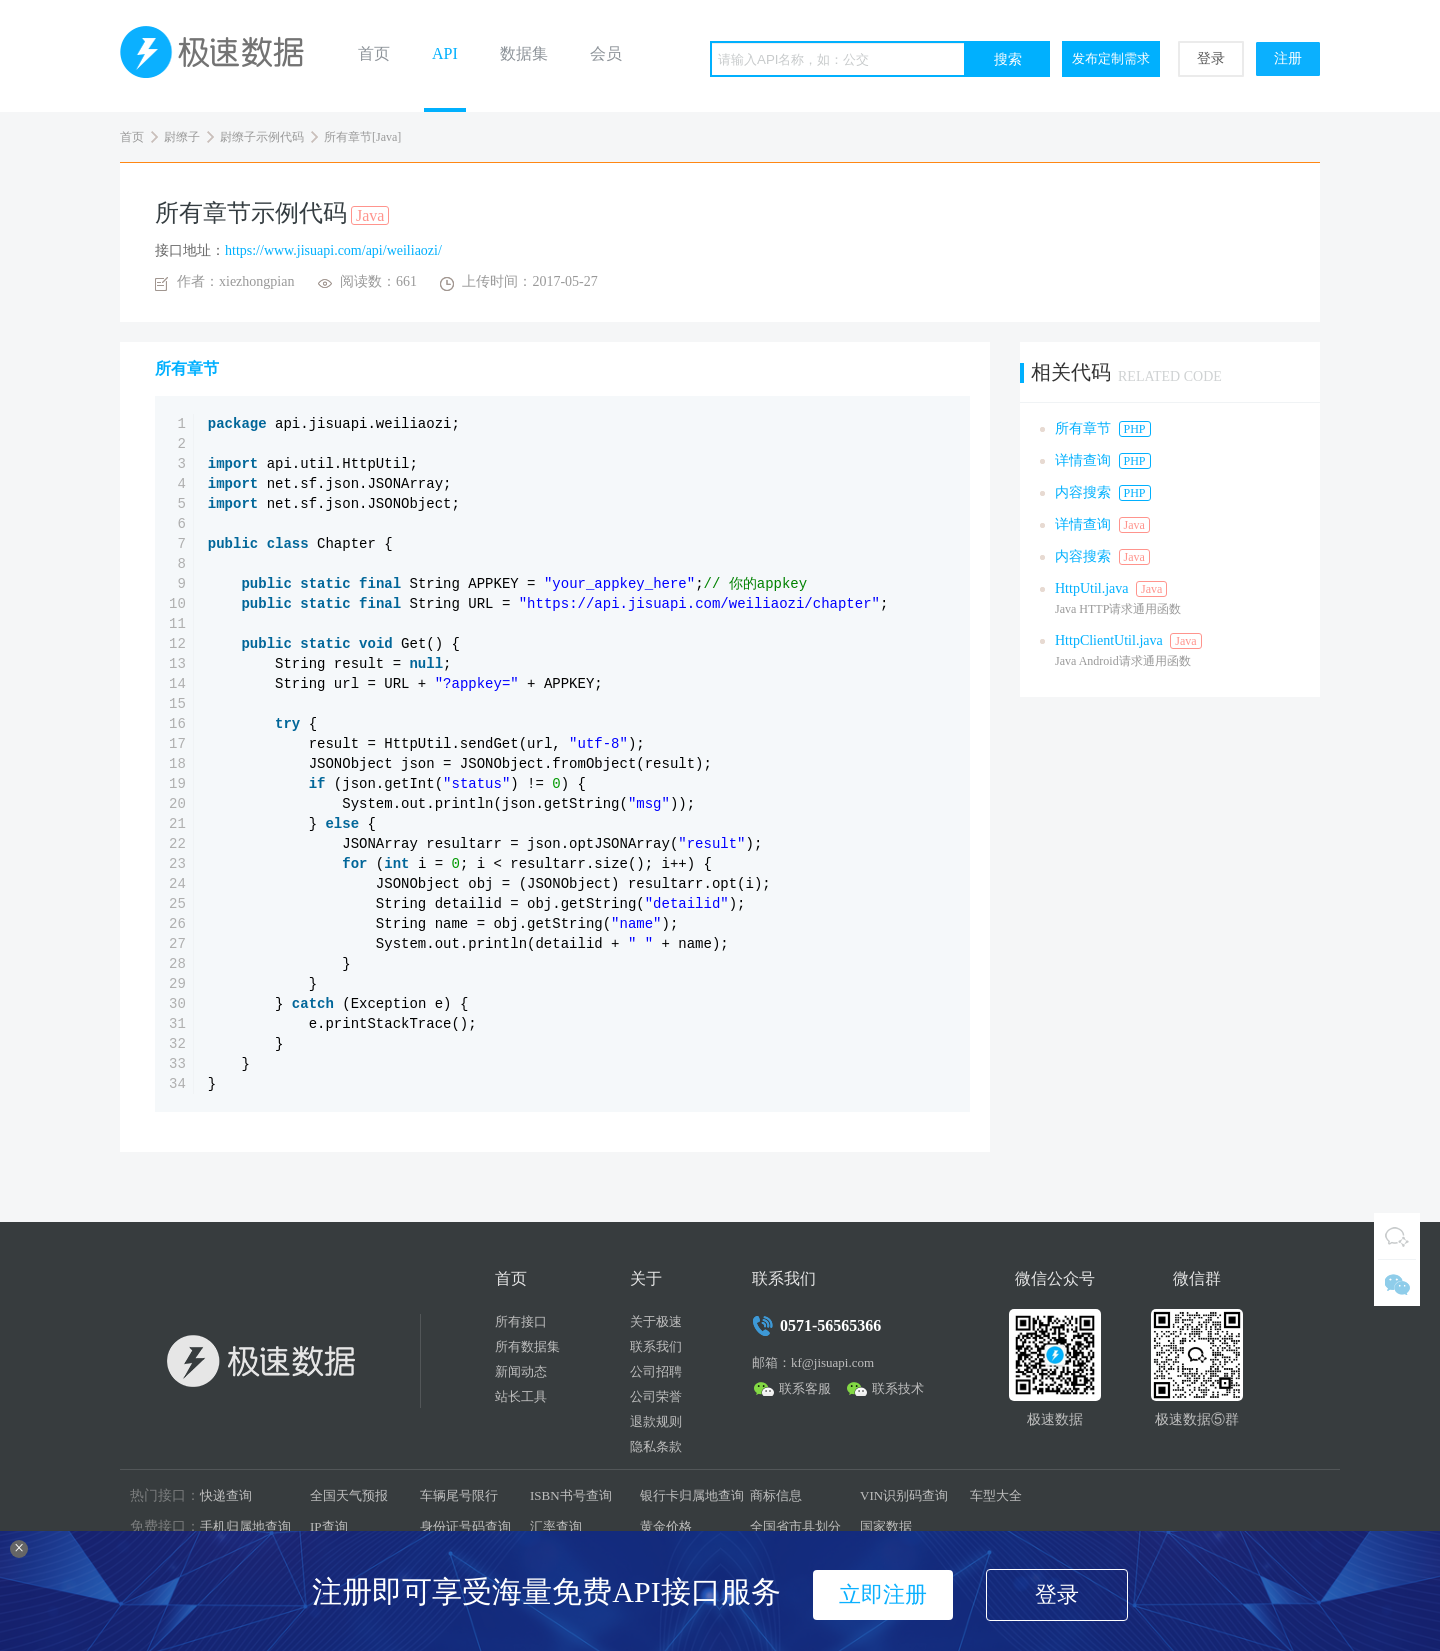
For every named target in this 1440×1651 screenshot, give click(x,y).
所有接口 (521, 1321)
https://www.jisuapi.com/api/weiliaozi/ (333, 250)
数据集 (524, 53)
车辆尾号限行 (459, 1495)
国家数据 (886, 1526)
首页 (374, 53)
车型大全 (996, 1495)
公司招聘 (656, 1371)
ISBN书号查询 (571, 1495)
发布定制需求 (1111, 58)
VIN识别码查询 (904, 1495)
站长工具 (521, 1396)
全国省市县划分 (795, 1526)
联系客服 (805, 1388)
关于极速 (656, 1321)
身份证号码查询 (465, 1526)
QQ (1397, 1236)
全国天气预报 (349, 1495)
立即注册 (883, 1594)
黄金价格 (666, 1526)
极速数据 (220, 56)
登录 (1211, 58)
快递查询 (226, 1495)
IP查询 (329, 1526)
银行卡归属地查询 (692, 1495)
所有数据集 (527, 1346)
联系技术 (898, 1388)
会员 (606, 53)
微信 (1397, 1283)
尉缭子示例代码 (262, 137)
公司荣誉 (656, 1396)
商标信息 (776, 1495)
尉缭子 (182, 137)
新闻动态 (521, 1371)
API (445, 53)
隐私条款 (656, 1446)
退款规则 (656, 1421)
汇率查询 (556, 1526)
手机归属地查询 (245, 1526)
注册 (1288, 58)
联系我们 (656, 1346)
